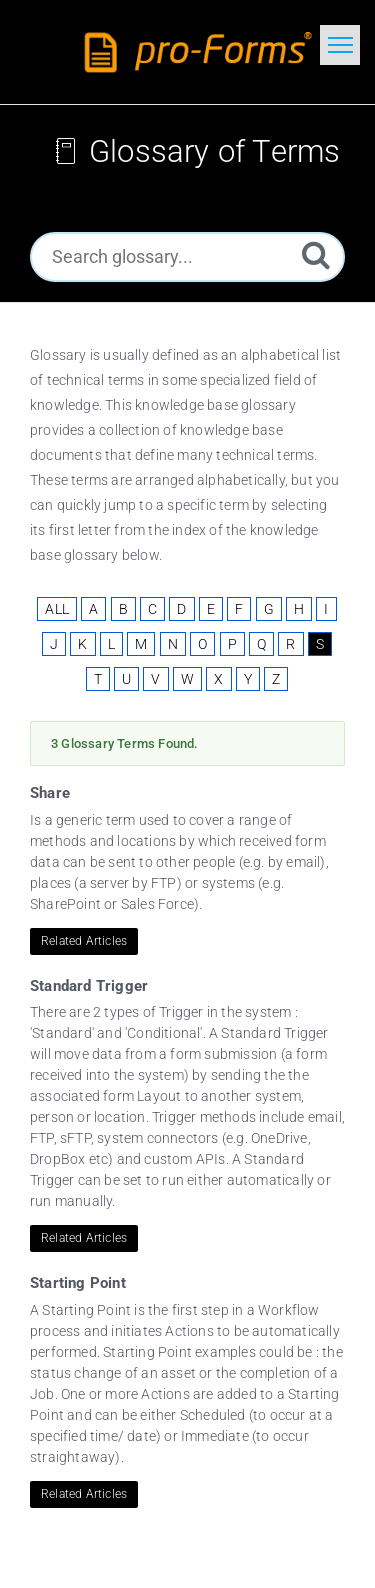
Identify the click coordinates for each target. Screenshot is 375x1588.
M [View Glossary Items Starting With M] (141, 644)
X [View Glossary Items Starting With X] (218, 679)
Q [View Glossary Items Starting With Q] (261, 644)
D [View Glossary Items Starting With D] (181, 609)
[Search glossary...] (187, 257)
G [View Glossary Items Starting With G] (269, 609)
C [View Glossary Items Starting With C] (152, 609)
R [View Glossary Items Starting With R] (290, 644)
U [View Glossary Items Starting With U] (126, 679)
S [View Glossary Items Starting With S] (320, 644)
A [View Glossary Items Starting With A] (93, 609)
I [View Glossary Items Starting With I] (326, 609)
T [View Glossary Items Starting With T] (98, 679)
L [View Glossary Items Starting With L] (111, 644)
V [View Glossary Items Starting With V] (155, 679)
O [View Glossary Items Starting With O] (202, 644)
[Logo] (202, 52)
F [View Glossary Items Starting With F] (239, 609)
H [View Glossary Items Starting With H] (299, 609)
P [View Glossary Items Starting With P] (232, 644)
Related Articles (84, 941)
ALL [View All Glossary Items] (57, 609)
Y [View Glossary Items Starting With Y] (248, 679)
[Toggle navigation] (340, 45)
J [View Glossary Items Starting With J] (54, 644)
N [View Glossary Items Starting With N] (173, 644)
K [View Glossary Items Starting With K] (82, 644)
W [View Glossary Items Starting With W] (187, 679)
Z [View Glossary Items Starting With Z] (276, 679)
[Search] (316, 254)
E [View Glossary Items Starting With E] (211, 609)
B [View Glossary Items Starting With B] (123, 609)
